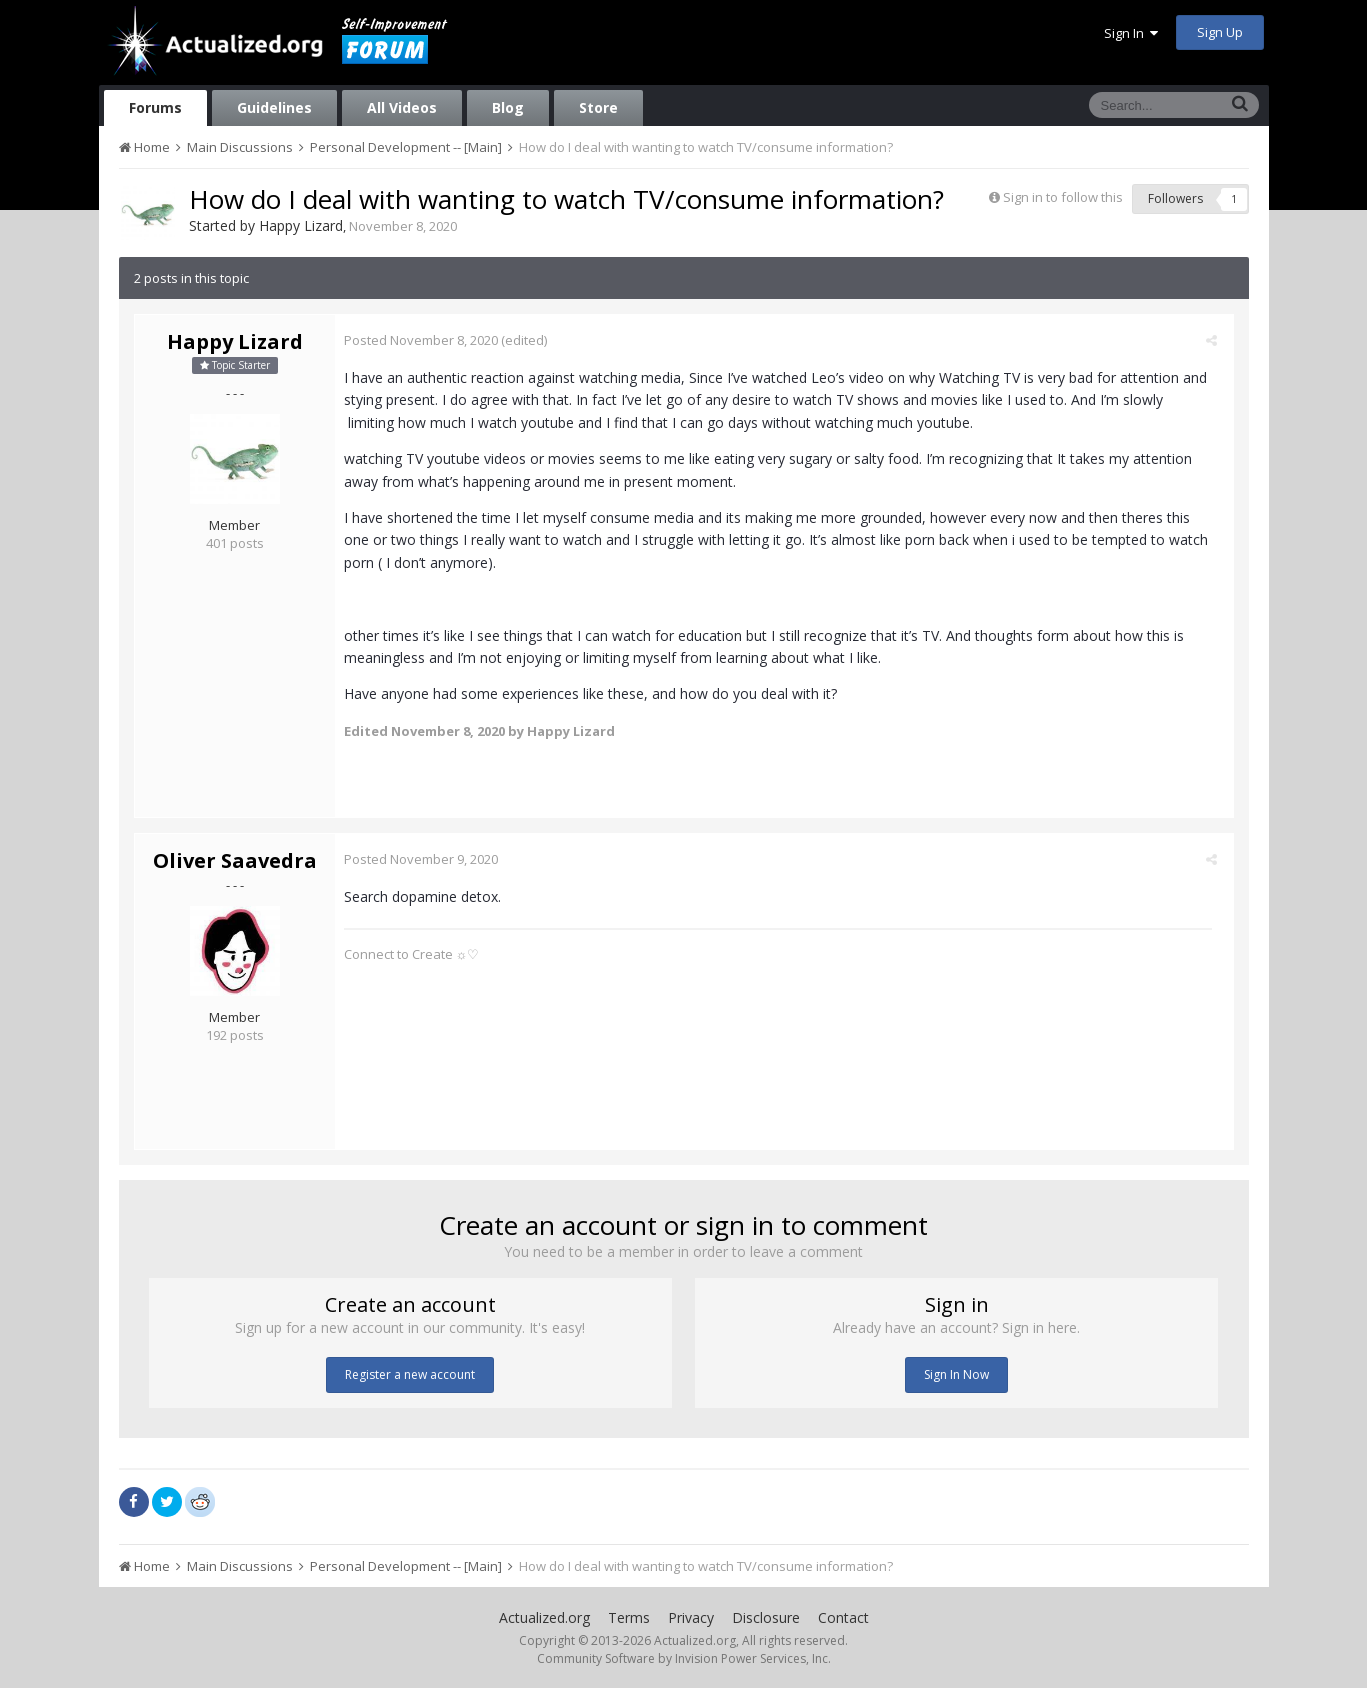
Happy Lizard (301, 225)
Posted (427, 340)
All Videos (402, 107)
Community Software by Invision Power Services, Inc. (684, 1658)
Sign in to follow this (1063, 197)
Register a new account (410, 1374)
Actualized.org (544, 1617)
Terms (629, 1617)
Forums (155, 107)
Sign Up (1220, 32)
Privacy (691, 1617)
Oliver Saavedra (235, 860)
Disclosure (766, 1617)
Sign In (1131, 33)
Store (598, 107)
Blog (508, 107)
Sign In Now (956, 1374)
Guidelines (274, 107)
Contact (843, 1617)
